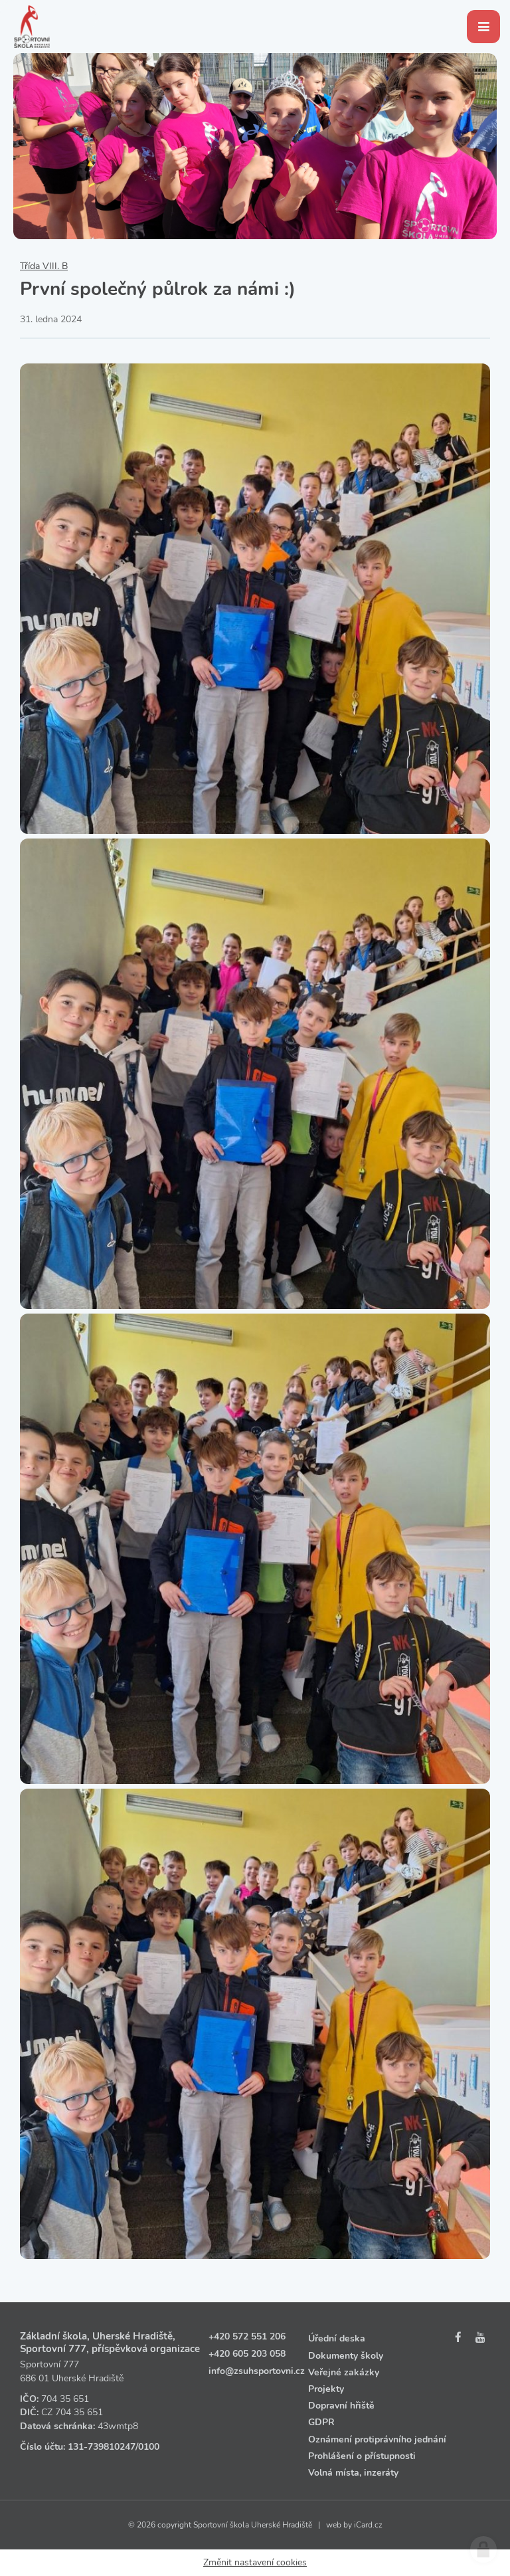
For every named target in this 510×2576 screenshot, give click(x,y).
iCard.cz (368, 2525)
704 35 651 (65, 2399)
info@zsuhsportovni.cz (257, 2371)
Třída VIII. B (44, 266)
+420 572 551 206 (247, 2336)
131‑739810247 (101, 2446)
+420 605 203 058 (247, 2353)
